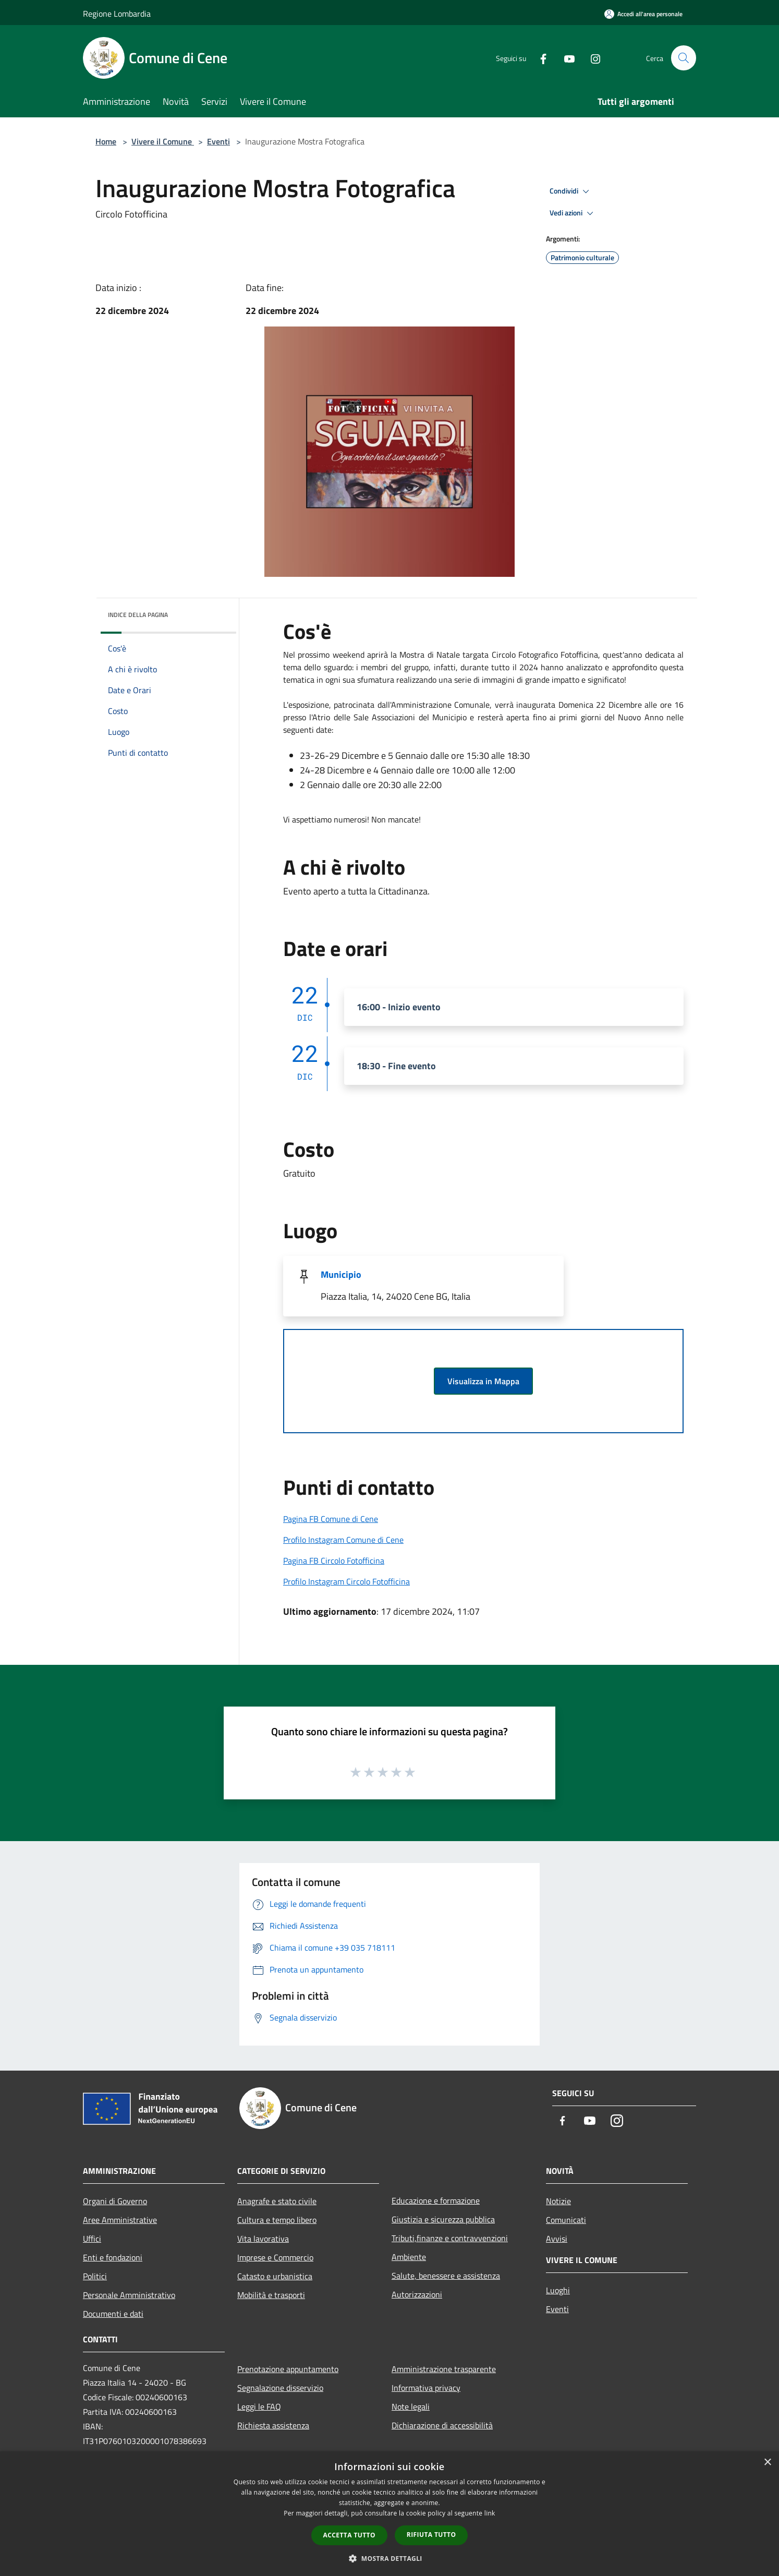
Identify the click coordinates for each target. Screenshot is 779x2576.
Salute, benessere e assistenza (446, 2275)
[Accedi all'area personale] (643, 14)
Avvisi (556, 2238)
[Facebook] (538, 58)
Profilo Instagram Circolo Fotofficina (346, 1581)
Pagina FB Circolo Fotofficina (333, 1560)
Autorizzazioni (417, 2294)
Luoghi (558, 2290)
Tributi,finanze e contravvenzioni (450, 2238)
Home (105, 141)
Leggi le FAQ (259, 2406)
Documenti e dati (113, 2313)
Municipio (341, 1274)
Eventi (218, 141)
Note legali (411, 2406)
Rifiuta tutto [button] (431, 2534)
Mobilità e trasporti (271, 2295)
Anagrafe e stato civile (277, 2201)
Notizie (558, 2201)
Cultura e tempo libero (277, 2220)
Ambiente (409, 2257)
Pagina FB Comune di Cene (330, 1519)
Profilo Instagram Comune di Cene (343, 1539)
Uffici (92, 2238)
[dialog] (389, 2513)
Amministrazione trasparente (444, 2369)
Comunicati (566, 2220)
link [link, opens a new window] (489, 2513)
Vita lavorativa (263, 2238)
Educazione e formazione (436, 2200)
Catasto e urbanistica (274, 2276)
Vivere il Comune (162, 141)
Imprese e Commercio (275, 2257)
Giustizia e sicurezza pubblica (443, 2219)
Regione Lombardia (117, 13)
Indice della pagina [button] (138, 615)
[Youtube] (564, 58)
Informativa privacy (426, 2387)
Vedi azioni (573, 213)
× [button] (767, 2462)
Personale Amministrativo (129, 2295)
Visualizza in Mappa (483, 1381)
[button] (389, 2558)
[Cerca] (683, 57)
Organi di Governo (115, 2201)
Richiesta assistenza (273, 2425)
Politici (95, 2276)
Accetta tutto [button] (349, 2535)
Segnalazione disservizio (280, 2387)
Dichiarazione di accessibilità (442, 2425)
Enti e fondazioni (112, 2257)
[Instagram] (590, 58)
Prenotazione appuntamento (287, 2369)
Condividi (571, 191)
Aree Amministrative (120, 2220)
